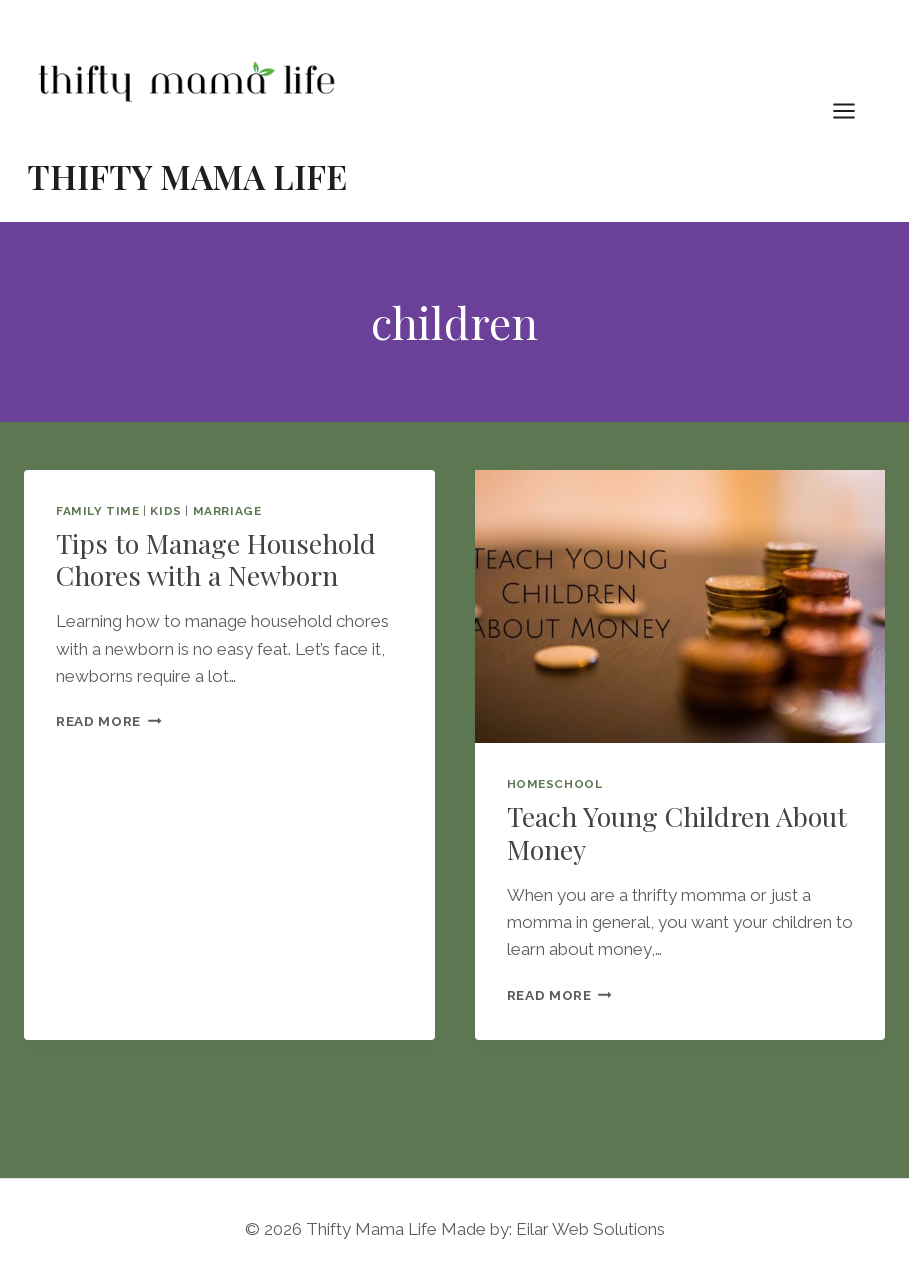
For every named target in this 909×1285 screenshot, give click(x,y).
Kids (165, 511)
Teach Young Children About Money (677, 832)
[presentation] (680, 607)
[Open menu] (854, 110)
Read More (109, 721)
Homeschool (555, 784)
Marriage (227, 511)
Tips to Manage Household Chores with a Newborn (216, 559)
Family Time (98, 511)
